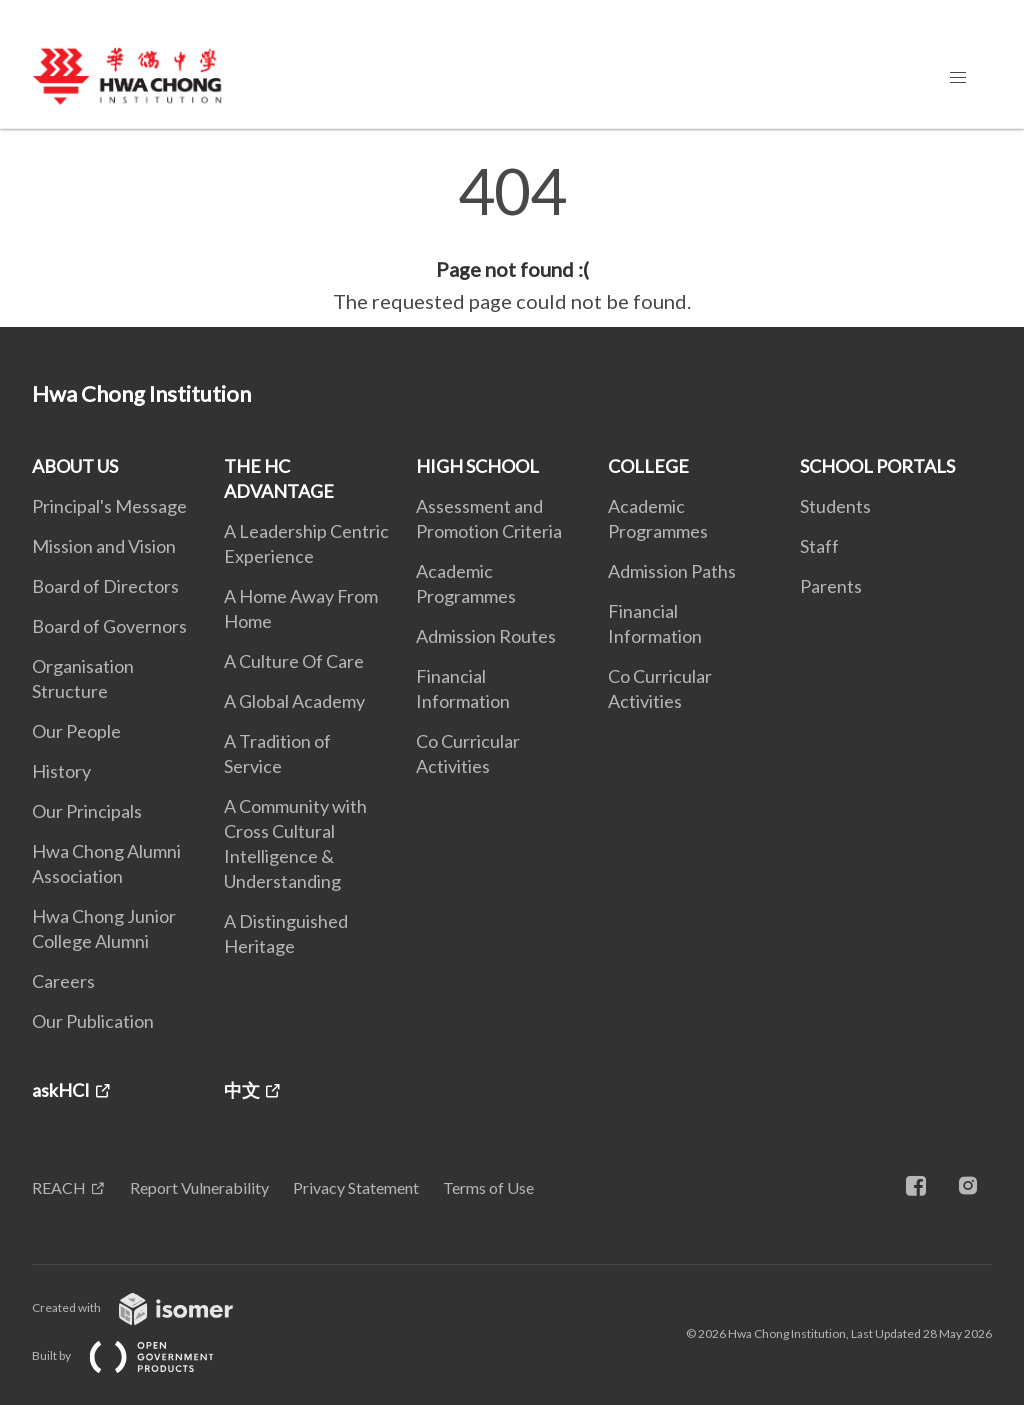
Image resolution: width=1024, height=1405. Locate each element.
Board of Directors (105, 586)
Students (835, 506)
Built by (139, 1355)
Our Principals (87, 811)
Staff (819, 546)
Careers (63, 981)
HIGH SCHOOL (477, 466)
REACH (59, 1187)
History (61, 771)
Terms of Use (488, 1187)
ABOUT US (75, 466)
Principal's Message (109, 506)
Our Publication (93, 1021)
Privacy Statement (356, 1187)
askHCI (61, 1090)
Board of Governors (109, 626)
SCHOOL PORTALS (877, 466)
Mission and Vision (104, 546)
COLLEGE (648, 466)
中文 (242, 1090)
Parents (831, 586)
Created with (148, 1307)
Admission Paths (672, 571)
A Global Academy (294, 701)
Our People (76, 731)
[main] (512, 238)
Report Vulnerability (199, 1187)
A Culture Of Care (294, 661)
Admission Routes (486, 636)
